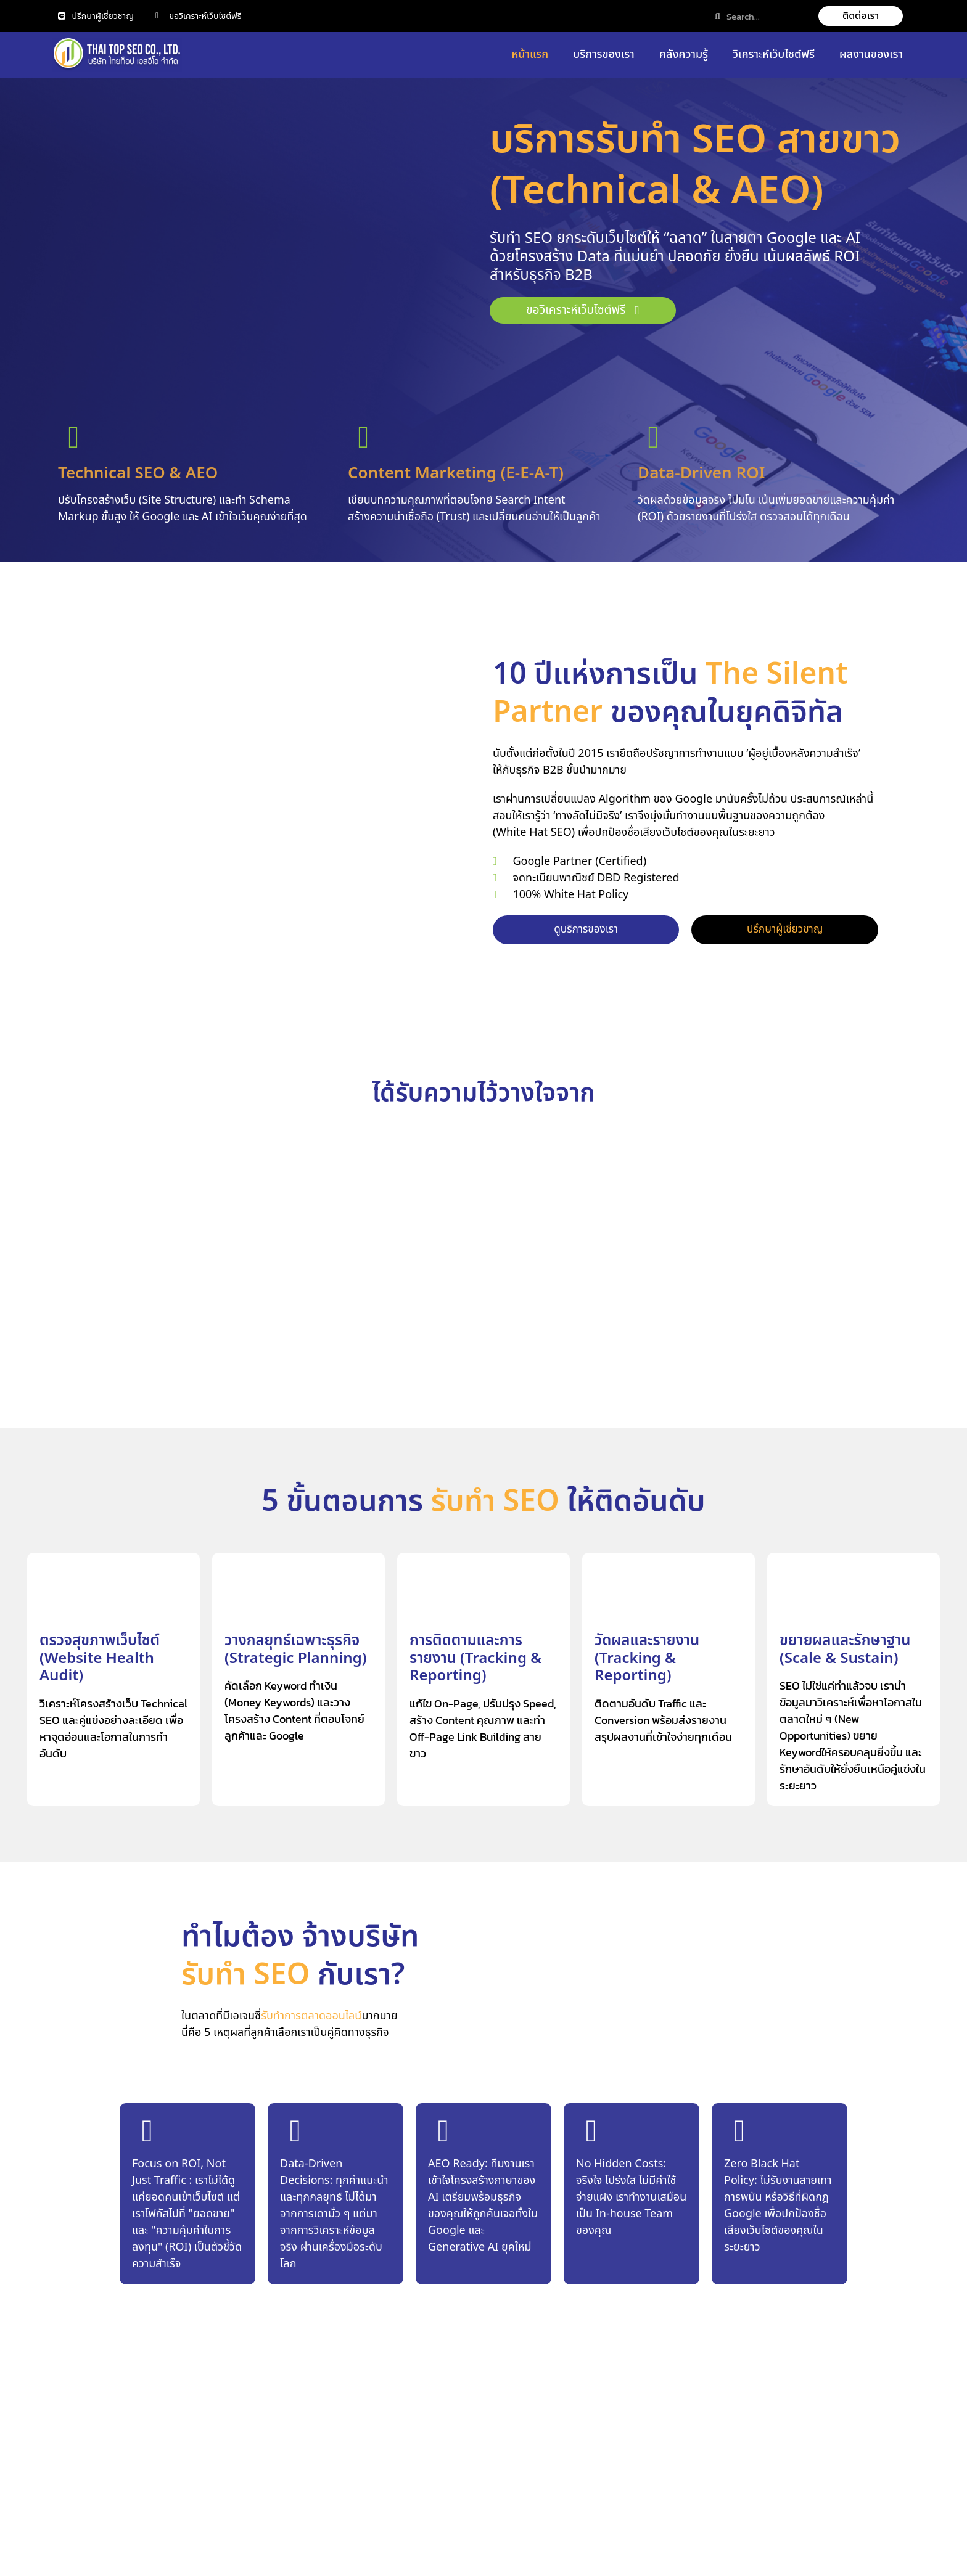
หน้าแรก (529, 55)
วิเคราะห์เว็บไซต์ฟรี (774, 55)
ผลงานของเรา (871, 55)
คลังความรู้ (683, 55)
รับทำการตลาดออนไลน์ (311, 2018)
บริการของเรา (604, 55)
